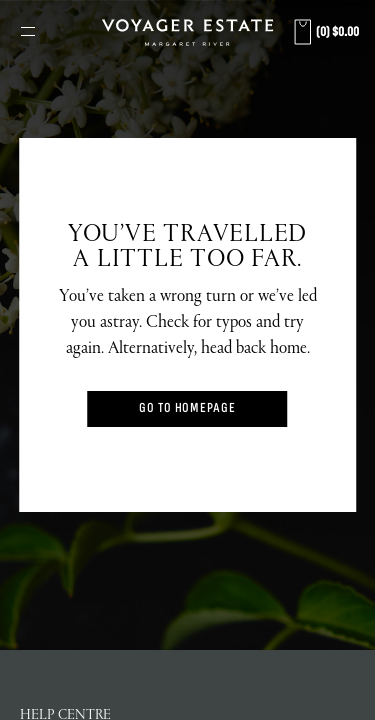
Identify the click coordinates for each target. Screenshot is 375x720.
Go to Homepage (187, 408)
